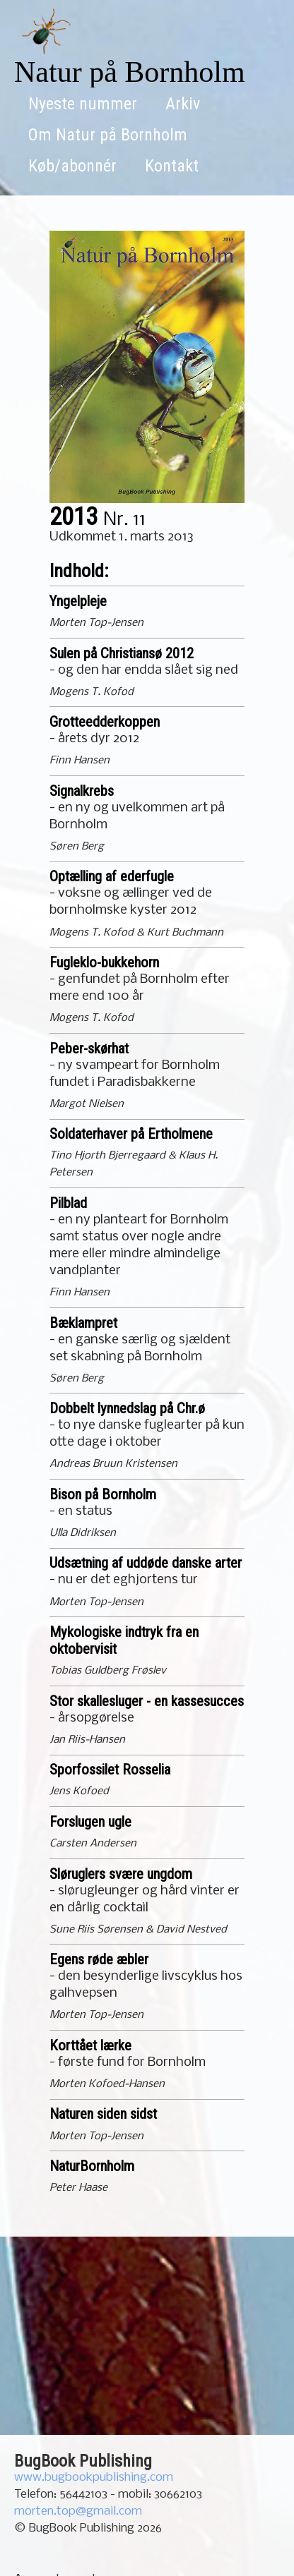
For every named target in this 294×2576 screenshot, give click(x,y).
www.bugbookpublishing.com (93, 2477)
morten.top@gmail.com (78, 2511)
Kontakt (172, 166)
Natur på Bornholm (129, 72)
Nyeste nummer (82, 104)
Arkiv (182, 104)
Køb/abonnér (72, 166)
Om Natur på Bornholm (107, 135)
